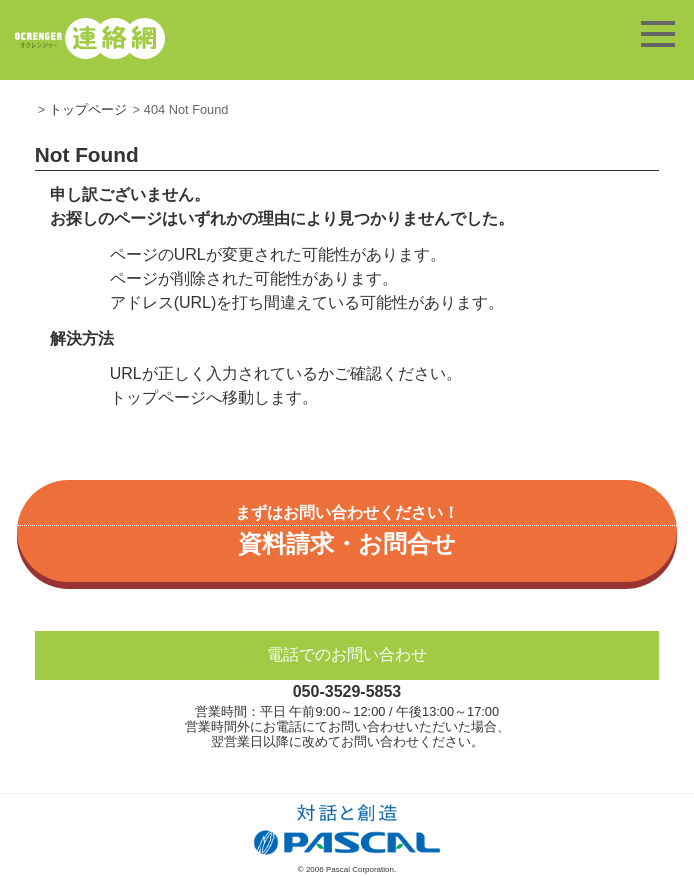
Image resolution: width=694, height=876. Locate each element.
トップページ (88, 109)
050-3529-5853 (347, 691)
